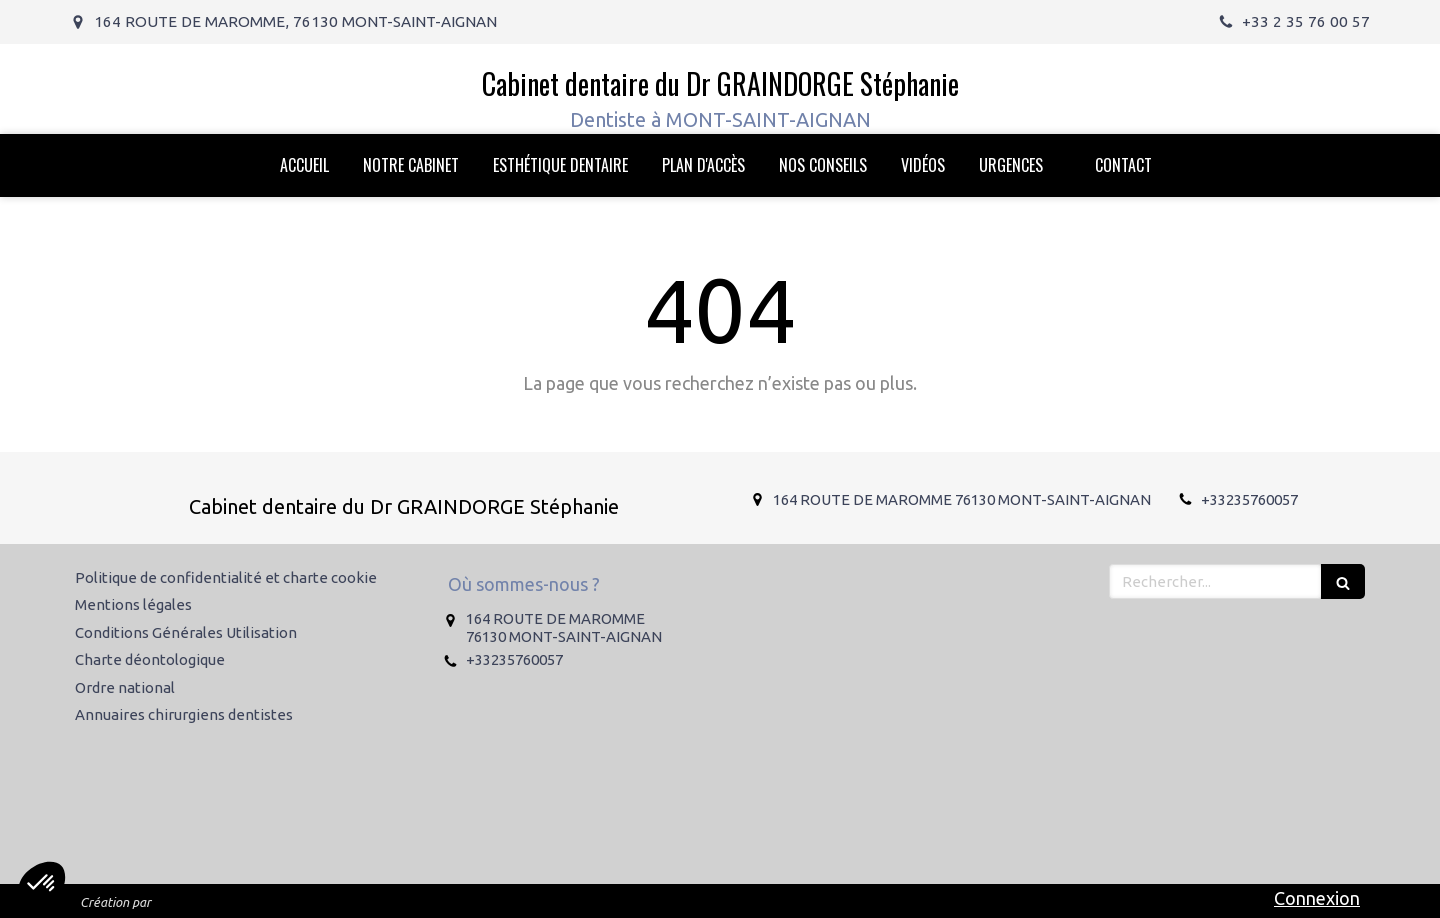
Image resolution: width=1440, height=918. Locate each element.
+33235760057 (1249, 499)
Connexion (1317, 898)
